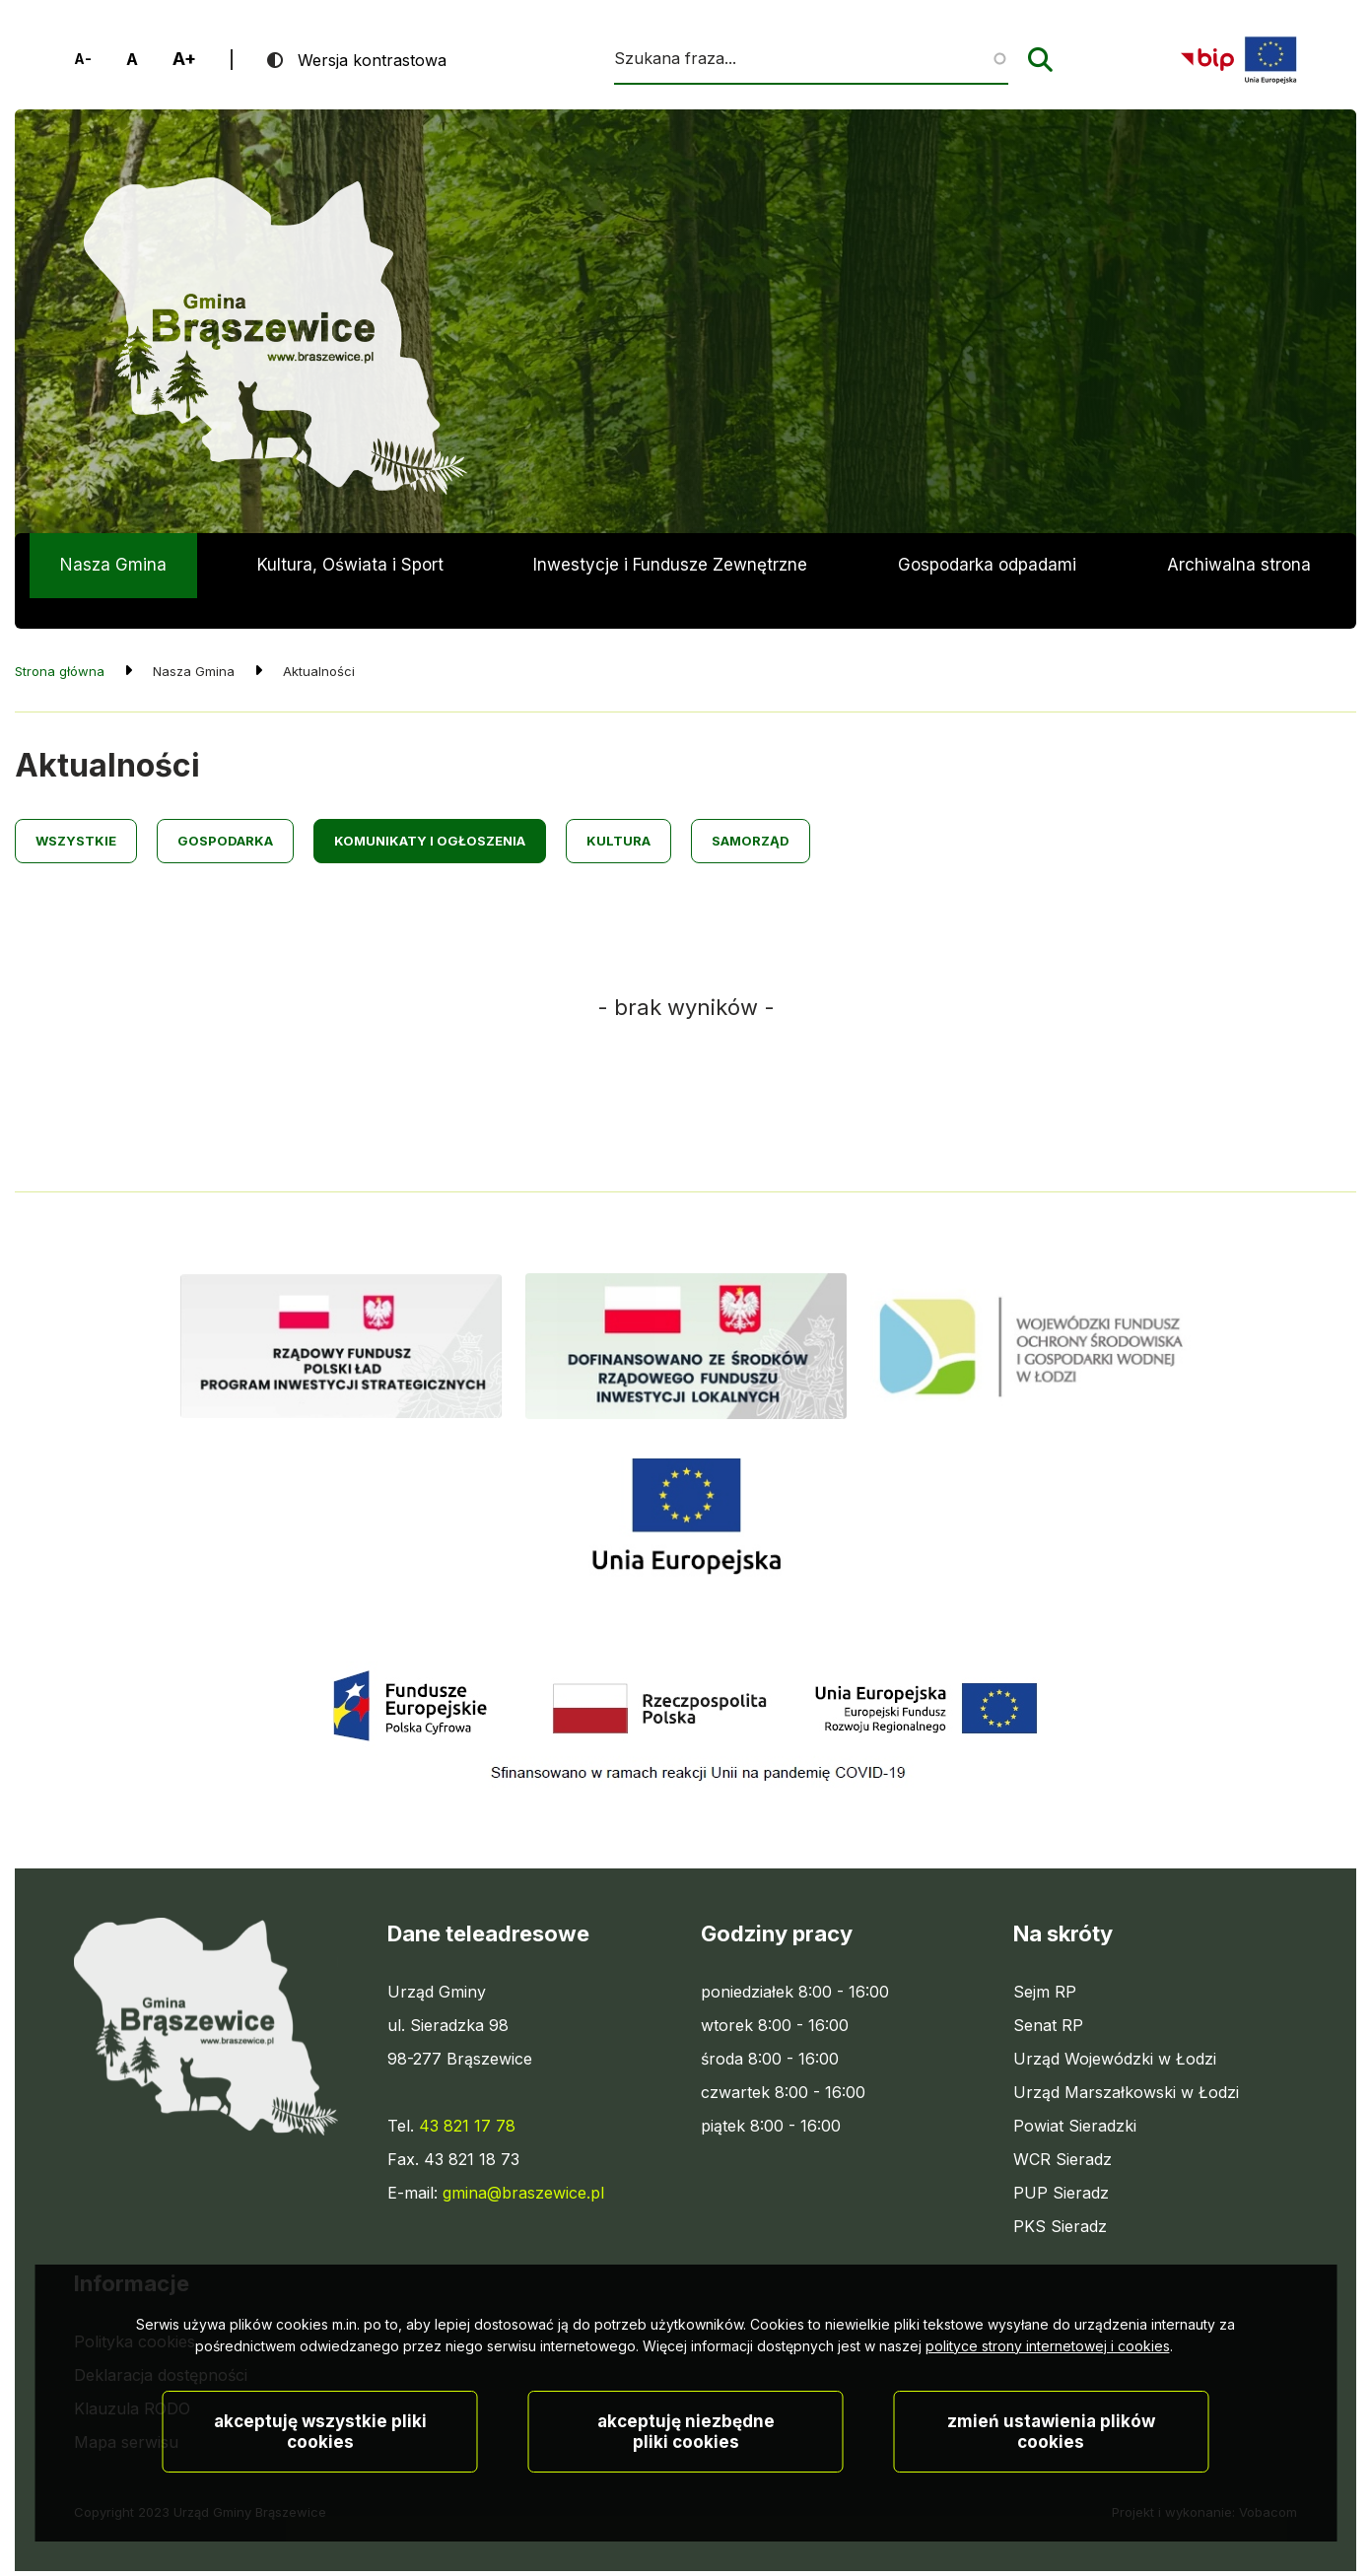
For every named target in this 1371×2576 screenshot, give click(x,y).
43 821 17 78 (467, 2094)
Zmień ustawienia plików (1051, 2456)
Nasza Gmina (113, 565)
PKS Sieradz (1060, 2194)
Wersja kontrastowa (372, 60)
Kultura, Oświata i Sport (350, 565)
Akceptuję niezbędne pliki (686, 2456)
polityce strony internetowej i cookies (1047, 2371)
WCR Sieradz (1062, 2127)
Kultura (618, 810)
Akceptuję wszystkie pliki (320, 2456)
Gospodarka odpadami (987, 565)
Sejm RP (1044, 1960)
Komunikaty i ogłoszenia (429, 810)
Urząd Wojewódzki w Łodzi (1114, 2027)
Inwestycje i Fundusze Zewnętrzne (670, 565)
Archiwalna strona (1239, 576)
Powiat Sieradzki (1074, 2094)
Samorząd (750, 810)
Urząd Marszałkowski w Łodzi (1126, 2060)
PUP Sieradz (1061, 2161)
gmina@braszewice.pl (523, 2161)
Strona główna (59, 640)
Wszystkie (75, 810)
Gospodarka (225, 810)
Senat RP (1048, 1993)
